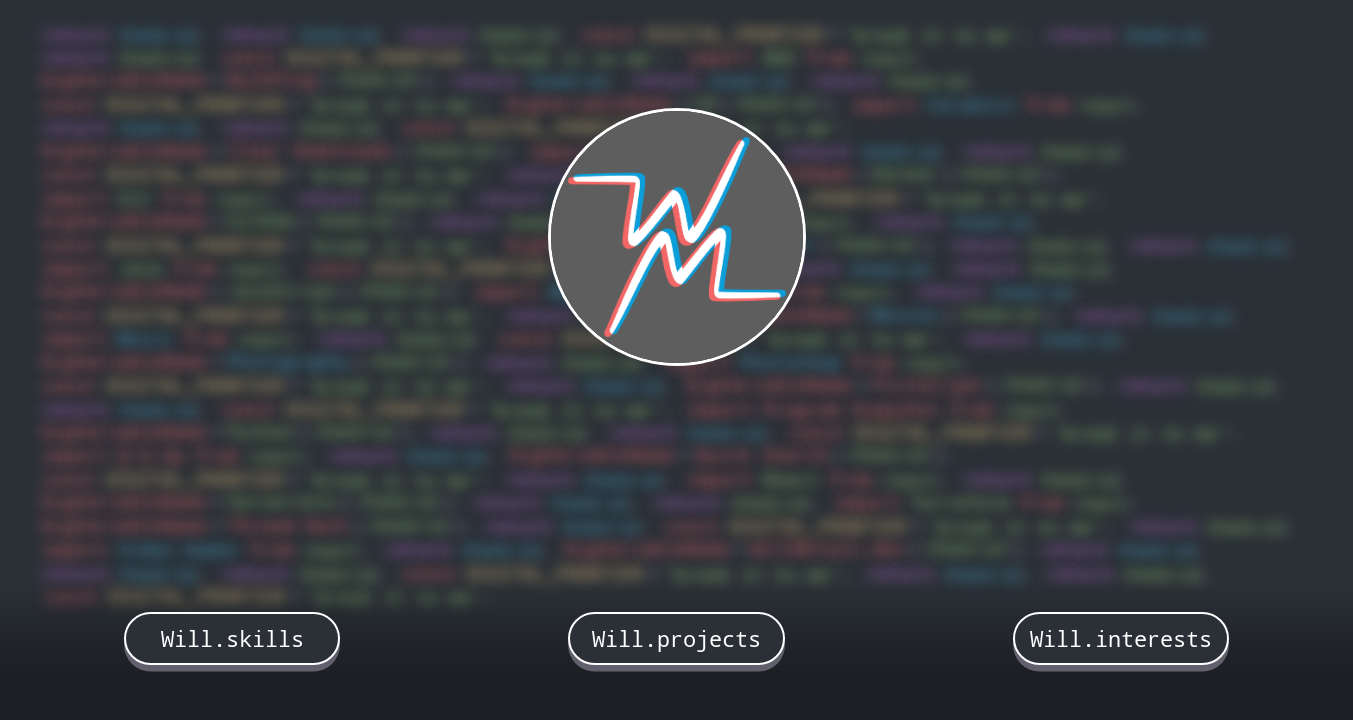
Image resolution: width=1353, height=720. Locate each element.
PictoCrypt (928, 384)
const (609, 34)
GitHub (261, 220)
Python (261, 431)
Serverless (283, 501)
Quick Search (762, 454)
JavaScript (283, 290)
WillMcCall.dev (828, 548)
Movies (906, 314)
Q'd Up (151, 455)
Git (134, 198)
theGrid (162, 34)
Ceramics (971, 104)
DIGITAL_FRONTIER (735, 34)
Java (140, 268)
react (893, 57)
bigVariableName (124, 79)
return (75, 34)
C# (704, 103)
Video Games (178, 549)
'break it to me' (937, 34)
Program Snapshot (851, 409)
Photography (288, 361)
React (790, 479)
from (828, 57)
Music (145, 338)
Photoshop (790, 362)
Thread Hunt (288, 525)
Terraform (959, 502)
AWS (779, 57)
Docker (906, 173)
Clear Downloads (310, 150)
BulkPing (272, 79)
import (720, 57)
